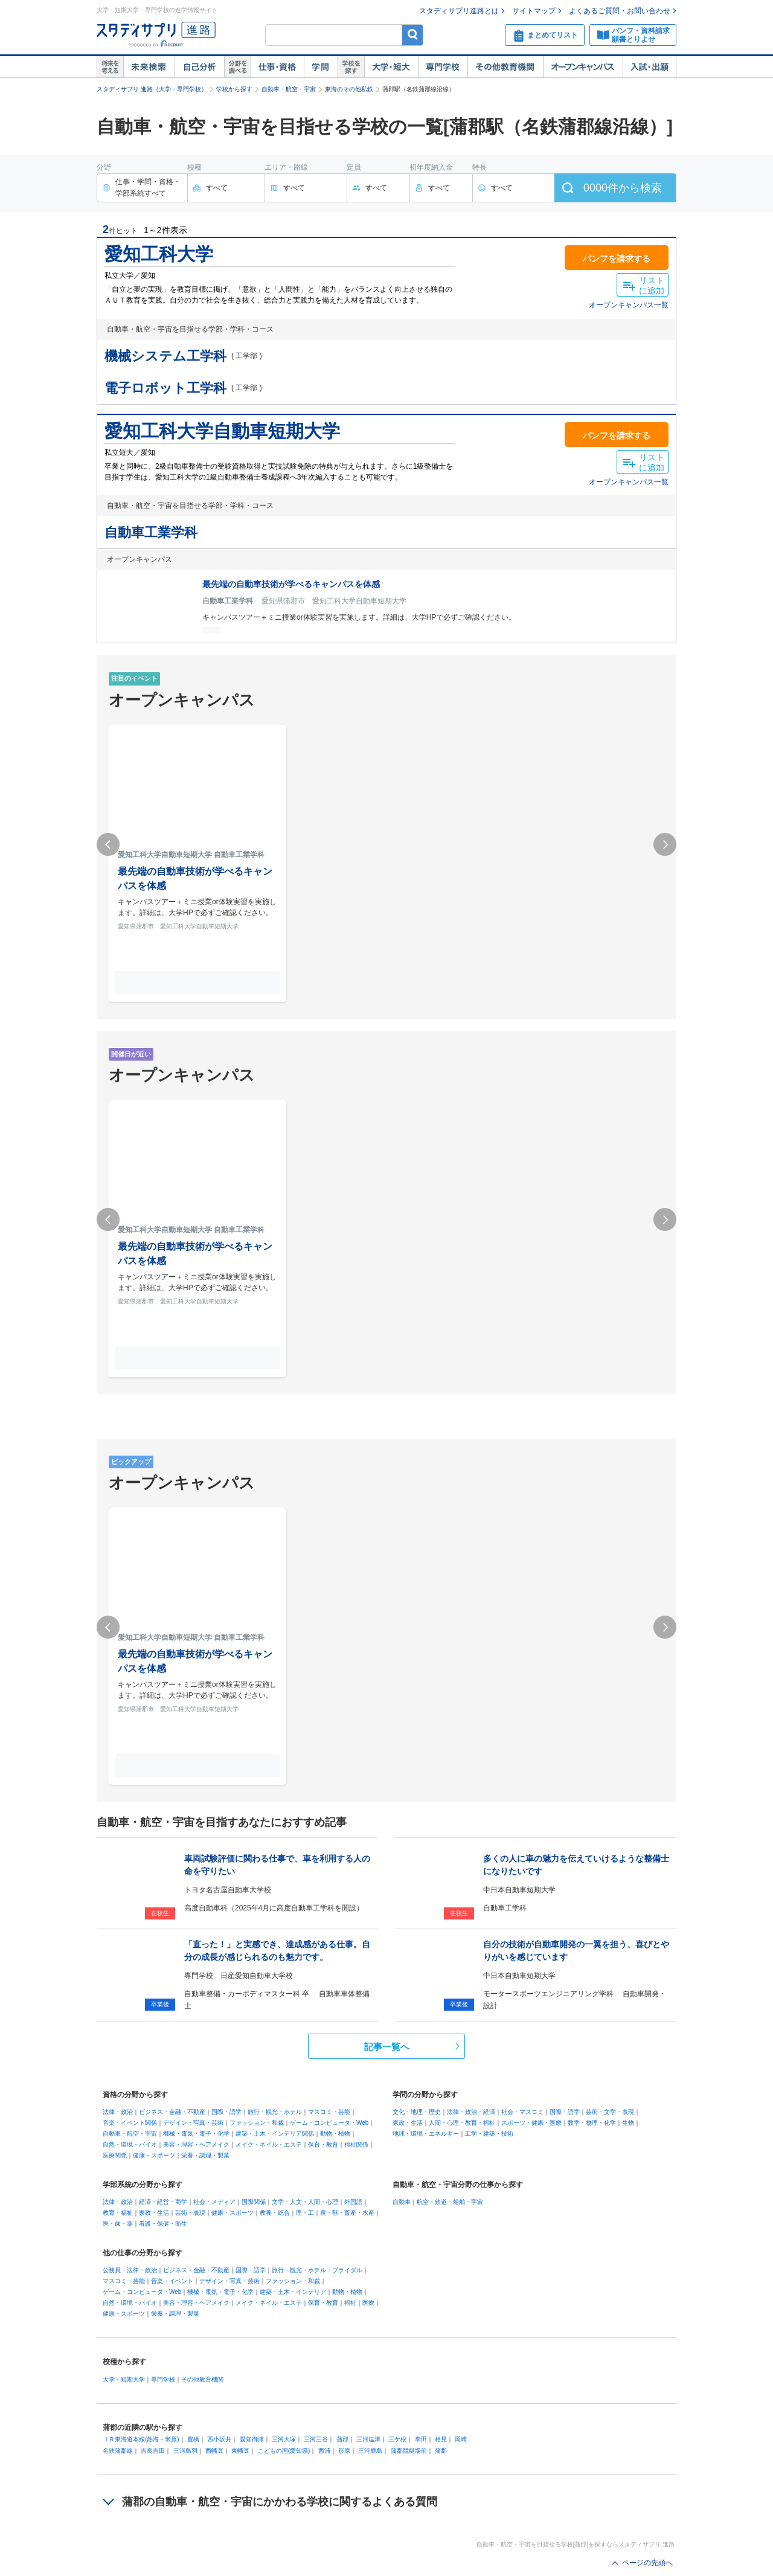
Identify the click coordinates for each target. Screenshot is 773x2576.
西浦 (324, 2450)
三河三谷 (316, 2439)
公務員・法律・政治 (130, 2270)
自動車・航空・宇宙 (288, 89)
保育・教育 (323, 2144)
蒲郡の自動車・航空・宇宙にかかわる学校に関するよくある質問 (279, 2502)
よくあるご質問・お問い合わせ (619, 11)
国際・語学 (226, 2112)
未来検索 (149, 67)
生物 (628, 2122)
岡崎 (461, 2439)
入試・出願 (649, 67)
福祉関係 (356, 2144)
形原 (344, 2450)
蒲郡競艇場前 (409, 2450)
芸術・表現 (190, 2212)
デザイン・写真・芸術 (193, 2122)
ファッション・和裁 (256, 2122)
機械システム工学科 (165, 356)
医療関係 (115, 2155)
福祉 (350, 2302)
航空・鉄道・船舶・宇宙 (450, 2202)
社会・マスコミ (522, 2112)
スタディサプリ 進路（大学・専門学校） (152, 89)
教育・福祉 (118, 2212)
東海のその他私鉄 (349, 89)
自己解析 (199, 67)
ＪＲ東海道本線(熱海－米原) (141, 2439)
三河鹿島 (370, 2450)
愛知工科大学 (158, 254)
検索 (412, 34)
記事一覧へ (386, 2046)
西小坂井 (219, 2439)
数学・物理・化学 (592, 2122)
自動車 (402, 2202)
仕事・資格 (277, 67)
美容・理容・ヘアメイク (196, 2144)
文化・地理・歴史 (417, 2112)
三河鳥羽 (185, 2450)
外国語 (353, 2202)
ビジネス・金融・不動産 (172, 2112)
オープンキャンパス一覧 (629, 305)
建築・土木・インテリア (293, 2292)
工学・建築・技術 (489, 2133)
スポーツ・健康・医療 (531, 2122)
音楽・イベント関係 (130, 2122)
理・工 (305, 2212)
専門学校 (442, 67)
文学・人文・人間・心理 (305, 2202)
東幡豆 (240, 2450)
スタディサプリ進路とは (459, 11)
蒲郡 (342, 2439)
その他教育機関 (505, 67)
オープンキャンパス (583, 67)
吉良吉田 (153, 2450)
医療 (368, 2302)
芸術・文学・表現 (610, 2112)
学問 (321, 67)
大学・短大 (391, 67)
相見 (441, 2439)
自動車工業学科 (150, 532)
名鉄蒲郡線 (118, 2450)
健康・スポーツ (154, 2155)
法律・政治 (118, 2112)
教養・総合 (275, 2212)
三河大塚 (284, 2439)
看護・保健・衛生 (163, 2223)
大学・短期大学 (124, 2379)
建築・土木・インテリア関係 (275, 2133)
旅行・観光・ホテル (275, 2112)
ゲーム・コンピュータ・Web (329, 2122)
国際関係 (254, 2202)
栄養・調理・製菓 (205, 2155)
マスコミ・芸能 (329, 2112)
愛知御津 (252, 2439)
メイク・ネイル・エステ (269, 2144)
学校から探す (234, 89)
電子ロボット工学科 (165, 388)
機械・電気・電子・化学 (196, 2133)
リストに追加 (651, 285)
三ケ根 (397, 2439)
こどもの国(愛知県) (284, 2450)
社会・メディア (214, 2202)
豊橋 (193, 2439)
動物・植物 (335, 2133)
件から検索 (622, 188)
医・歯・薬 (118, 2223)
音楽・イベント (172, 2281)
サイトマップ (534, 11)
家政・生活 (408, 2122)
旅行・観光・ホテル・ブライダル (317, 2270)
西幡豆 (214, 2450)
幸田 (421, 2439)
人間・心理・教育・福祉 (462, 2122)
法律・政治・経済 (471, 2112)
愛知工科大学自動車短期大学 (222, 431)
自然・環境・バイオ (130, 2144)
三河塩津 (368, 2439)
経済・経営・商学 (163, 2202)
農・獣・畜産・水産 (347, 2212)
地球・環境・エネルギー (426, 2133)
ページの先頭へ (647, 2562)
